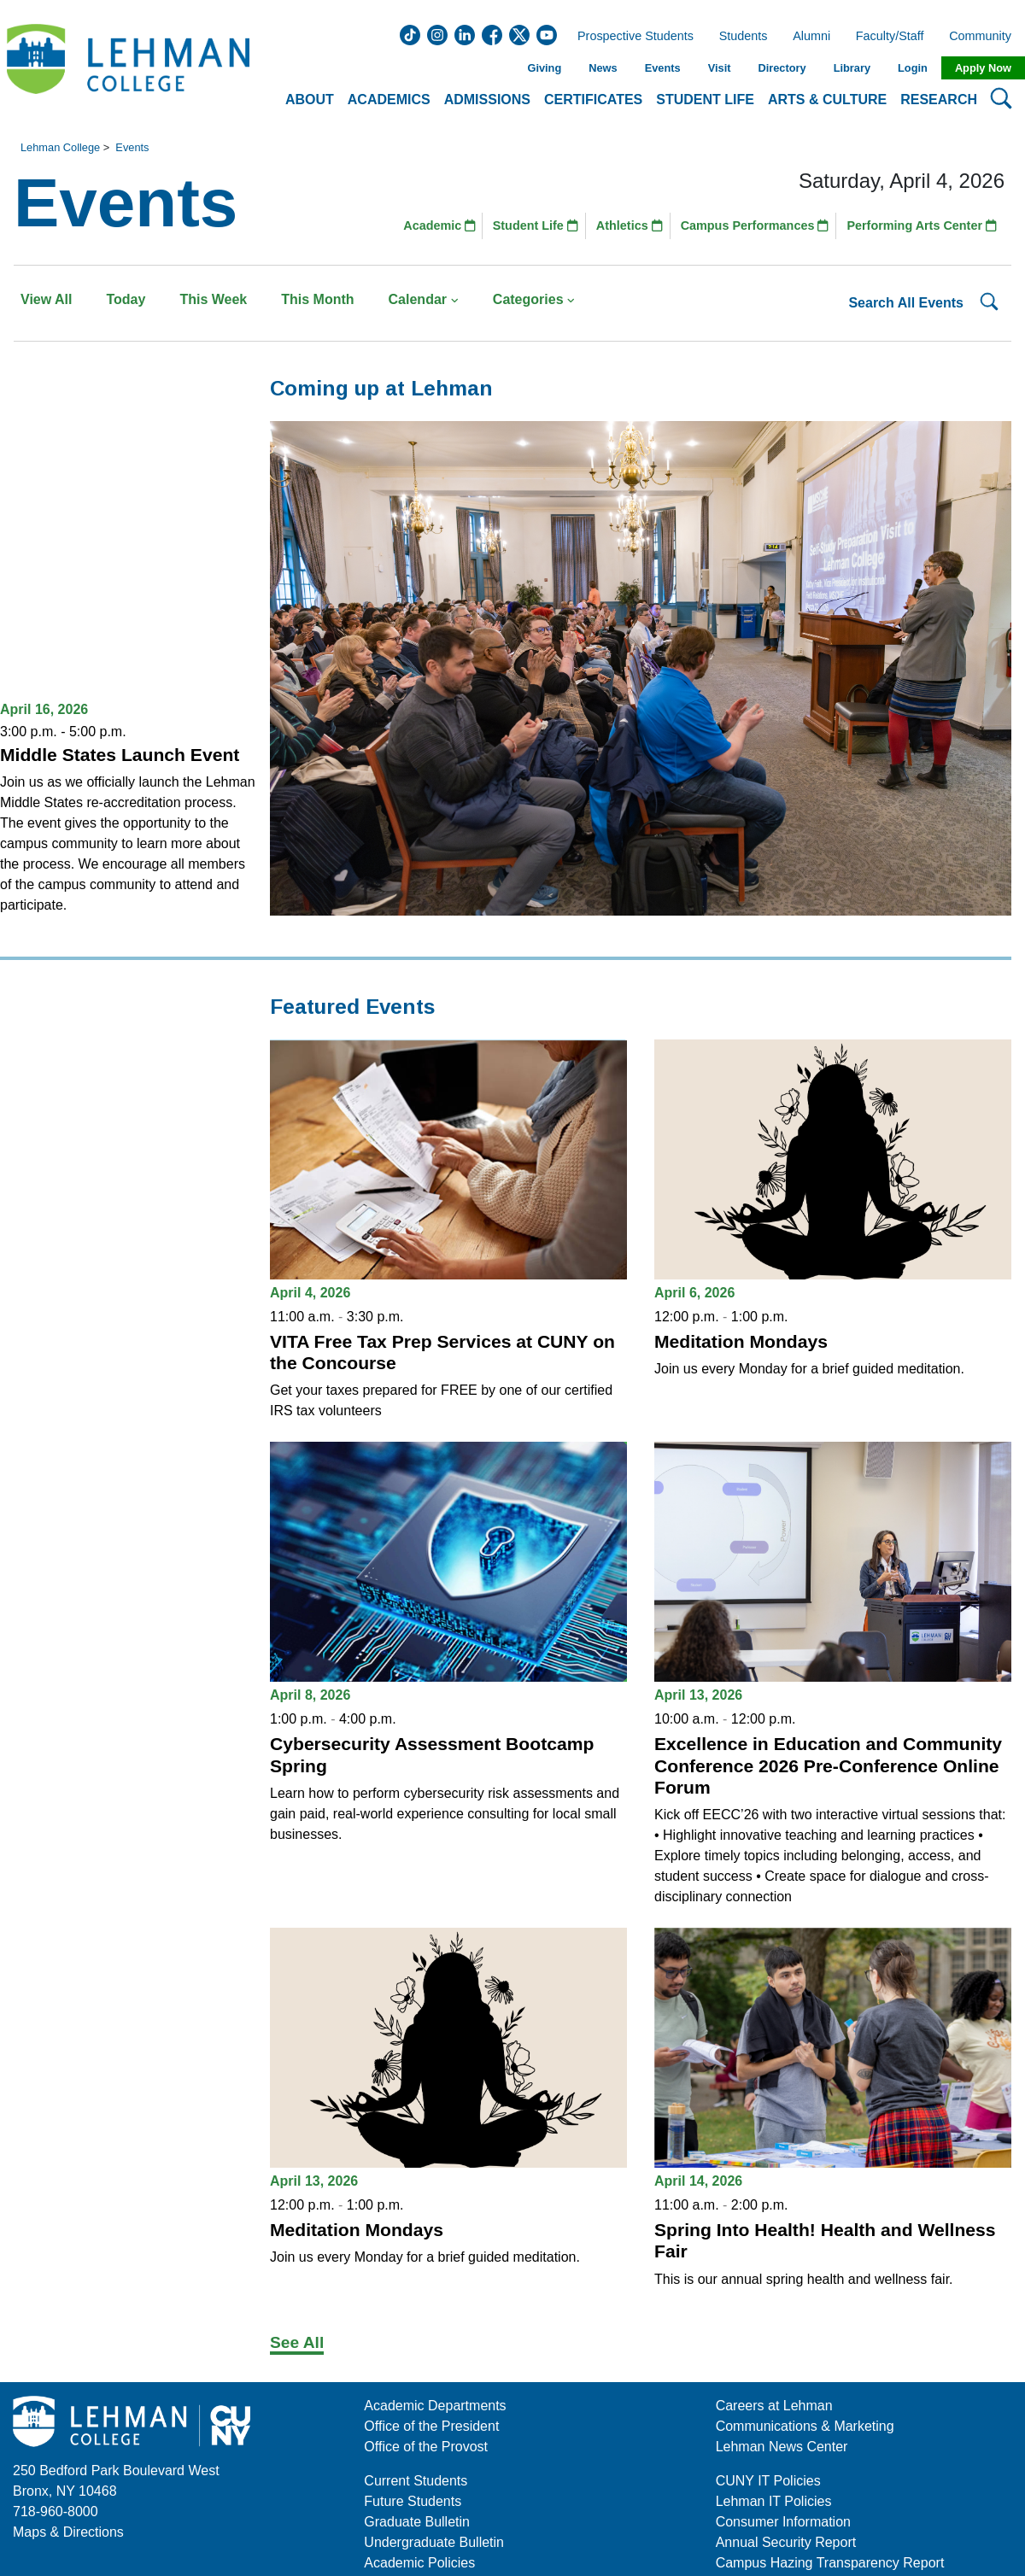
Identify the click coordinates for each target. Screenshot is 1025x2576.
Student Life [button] (705, 99)
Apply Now (983, 67)
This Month (317, 299)
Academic (439, 225)
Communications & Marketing (805, 2426)
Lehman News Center (782, 2446)
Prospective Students (630, 37)
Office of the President (431, 2426)
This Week (213, 299)
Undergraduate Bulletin (434, 2542)
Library (852, 67)
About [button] (309, 99)
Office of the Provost (426, 2446)
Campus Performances (755, 225)
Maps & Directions (68, 2532)
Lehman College (60, 147)
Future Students (412, 2501)
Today (125, 299)
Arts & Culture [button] (827, 99)
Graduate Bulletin (417, 2522)
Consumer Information (783, 2522)
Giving (544, 67)
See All (297, 2342)
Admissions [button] (487, 99)
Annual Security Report (786, 2542)
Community (985, 37)
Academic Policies (419, 2563)
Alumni (811, 37)
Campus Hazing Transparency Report (830, 2563)
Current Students (415, 2481)
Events (663, 67)
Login (913, 67)
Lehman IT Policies (774, 2501)
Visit (719, 67)
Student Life (535, 225)
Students (743, 37)
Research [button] (938, 99)
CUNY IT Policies (768, 2481)
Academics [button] (389, 99)
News (603, 67)
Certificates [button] (593, 99)
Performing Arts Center (921, 225)
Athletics (629, 225)
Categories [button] (534, 299)
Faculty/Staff (890, 37)
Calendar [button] (424, 299)
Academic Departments (435, 2405)
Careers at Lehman (774, 2405)
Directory (781, 67)
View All (46, 299)
